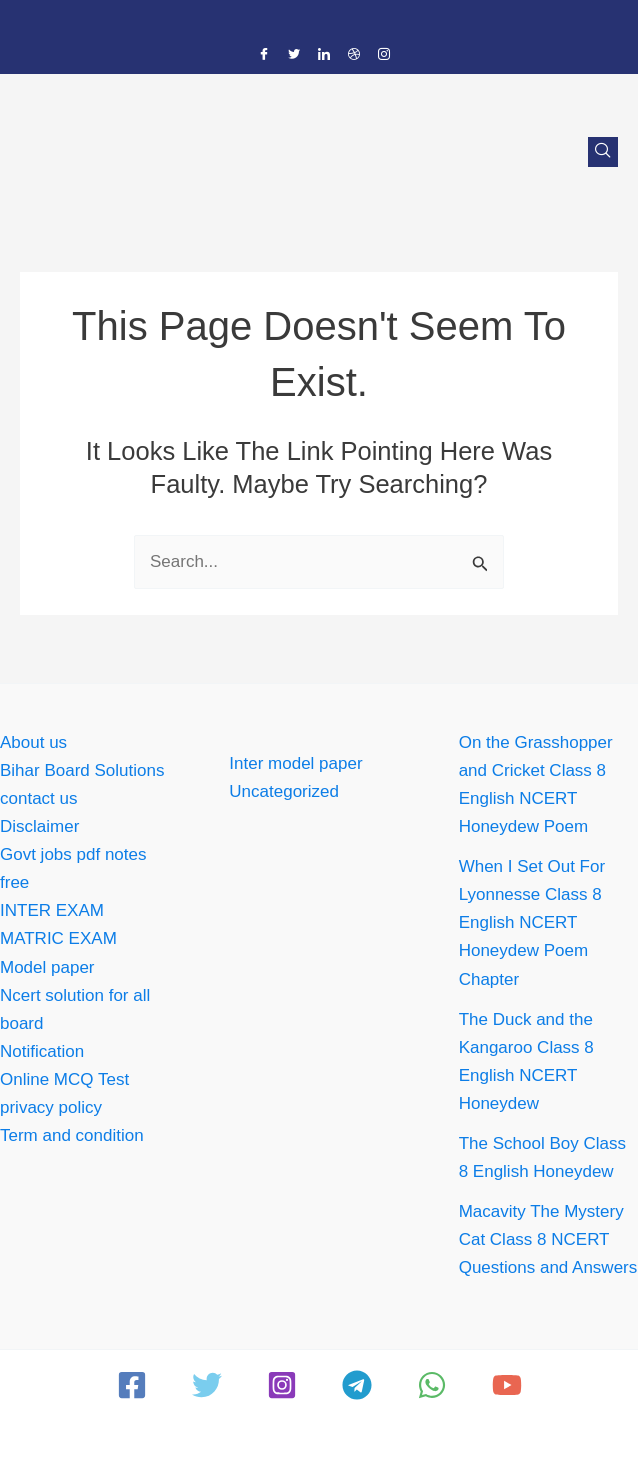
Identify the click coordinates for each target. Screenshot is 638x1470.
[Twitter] (294, 55)
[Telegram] (357, 1385)
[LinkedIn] (324, 55)
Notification (42, 1051)
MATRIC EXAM (58, 938)
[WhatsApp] (432, 1385)
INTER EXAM (52, 910)
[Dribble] (354, 55)
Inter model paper (295, 763)
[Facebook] (264, 55)
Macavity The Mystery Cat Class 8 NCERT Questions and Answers (548, 1239)
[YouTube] (507, 1385)
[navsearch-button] (603, 152)
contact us (39, 798)
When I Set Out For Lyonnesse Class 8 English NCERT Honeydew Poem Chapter (532, 922)
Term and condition (72, 1135)
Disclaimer (39, 826)
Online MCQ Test (64, 1079)
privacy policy (51, 1107)
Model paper (47, 967)
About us (33, 742)
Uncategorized (284, 791)
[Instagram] (384, 55)
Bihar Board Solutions (82, 770)
